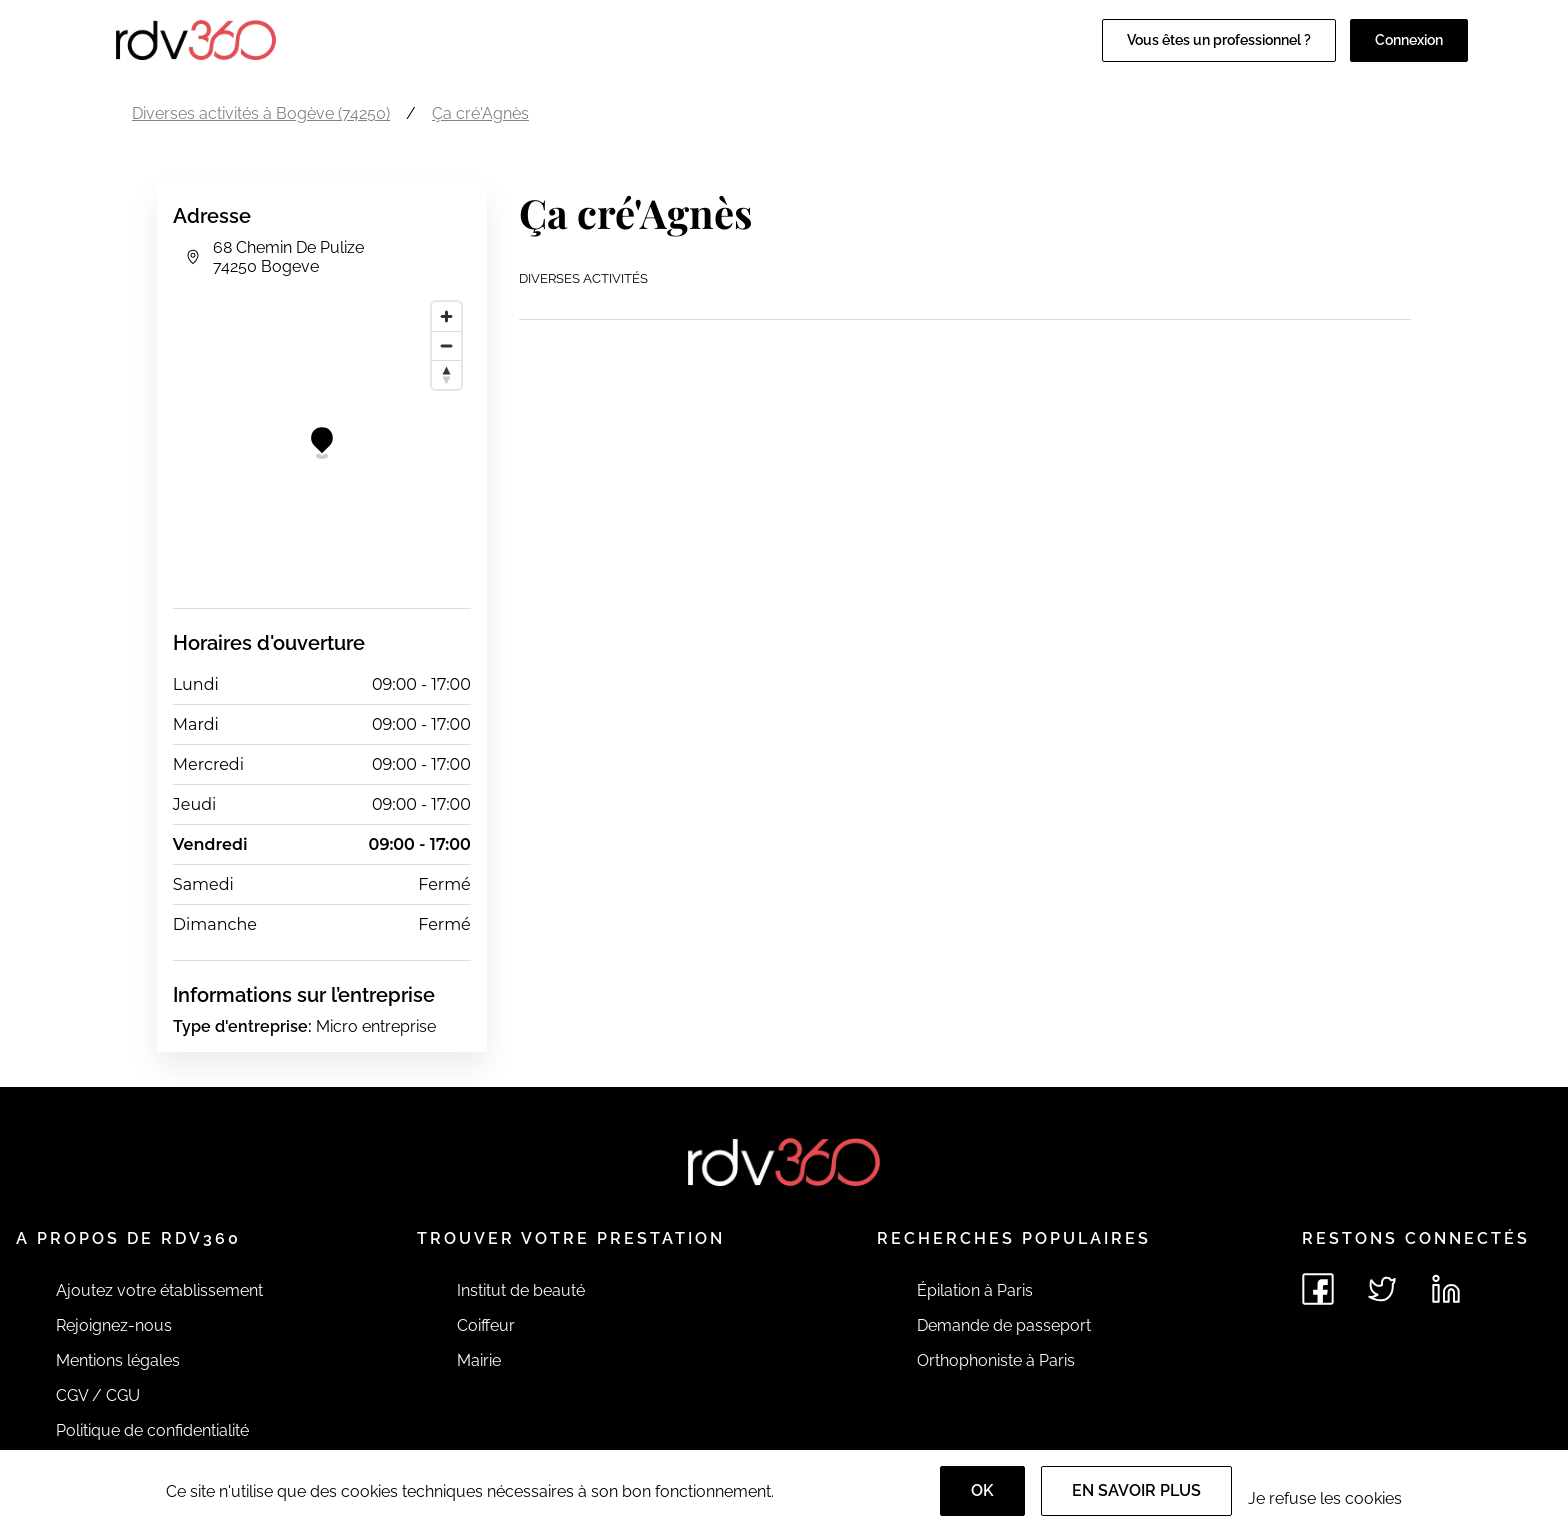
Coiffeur (486, 1325)
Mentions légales (118, 1360)
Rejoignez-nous (114, 1325)
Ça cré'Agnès (480, 113)
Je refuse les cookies (1325, 1498)
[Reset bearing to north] (446, 374)
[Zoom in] (446, 316)
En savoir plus (1136, 1490)
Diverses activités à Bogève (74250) (261, 113)
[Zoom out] (446, 345)
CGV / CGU (98, 1395)
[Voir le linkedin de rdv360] (1446, 1289)
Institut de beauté (521, 1290)
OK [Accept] (982, 1490)
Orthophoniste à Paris (996, 1360)
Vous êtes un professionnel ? (1219, 40)
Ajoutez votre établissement (159, 1290)
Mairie (479, 1360)
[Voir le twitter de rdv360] (1382, 1289)
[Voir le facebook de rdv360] (1318, 1289)
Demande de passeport (1004, 1325)
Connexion (1409, 40)
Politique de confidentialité (152, 1430)
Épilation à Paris (975, 1290)
